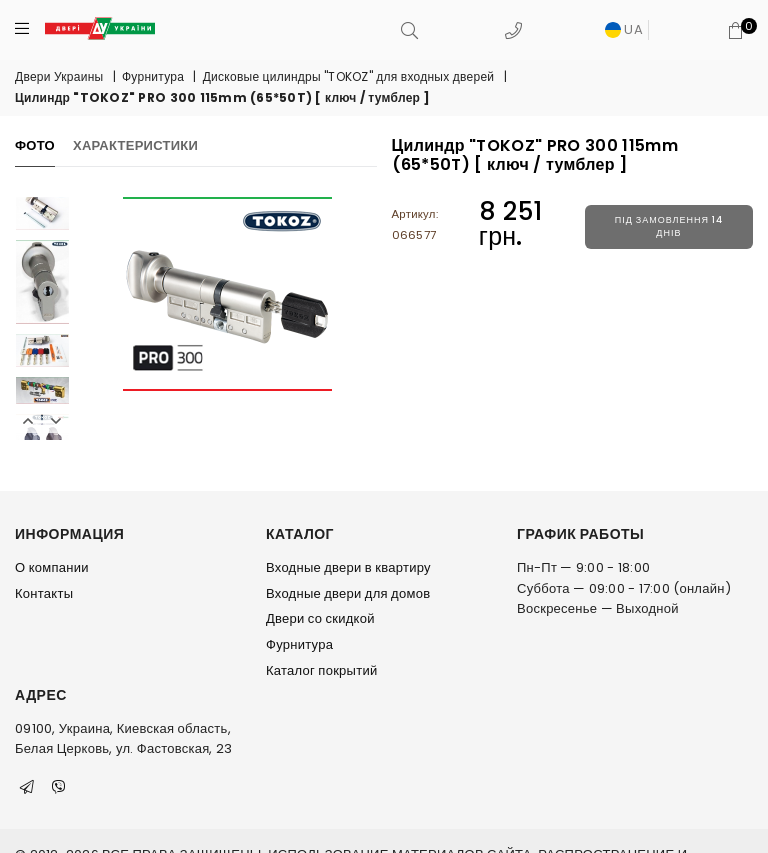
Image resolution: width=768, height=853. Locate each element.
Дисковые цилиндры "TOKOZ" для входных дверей (349, 76)
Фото (35, 145)
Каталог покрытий (321, 670)
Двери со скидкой (320, 618)
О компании (52, 567)
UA (624, 29)
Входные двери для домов (348, 593)
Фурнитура (153, 76)
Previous (28, 421)
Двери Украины (59, 76)
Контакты (44, 593)
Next (56, 421)
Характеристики (135, 145)
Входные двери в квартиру (348, 567)
